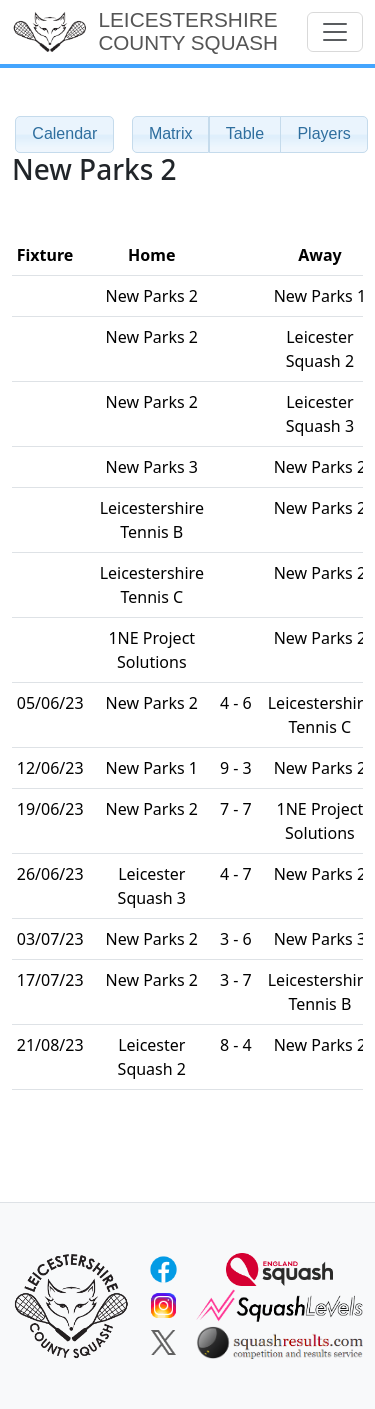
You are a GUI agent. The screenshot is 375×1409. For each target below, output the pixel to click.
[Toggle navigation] (335, 32)
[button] (171, 134)
